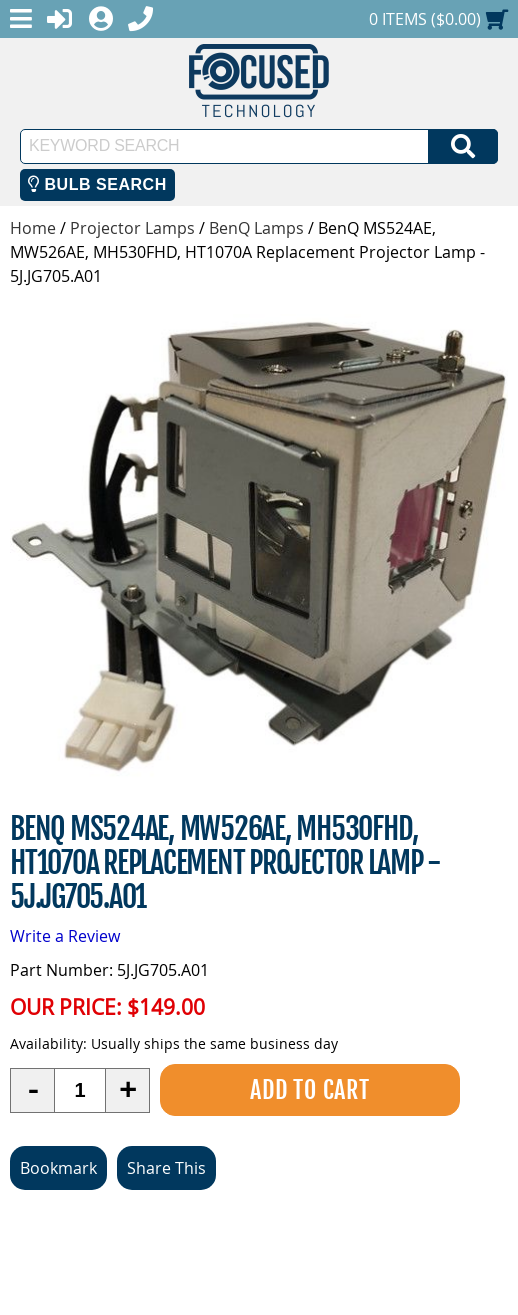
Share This (166, 1168)
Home (33, 228)
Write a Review (65, 936)
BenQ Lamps (256, 228)
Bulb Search (97, 184)
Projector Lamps (132, 228)
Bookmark (58, 1168)
